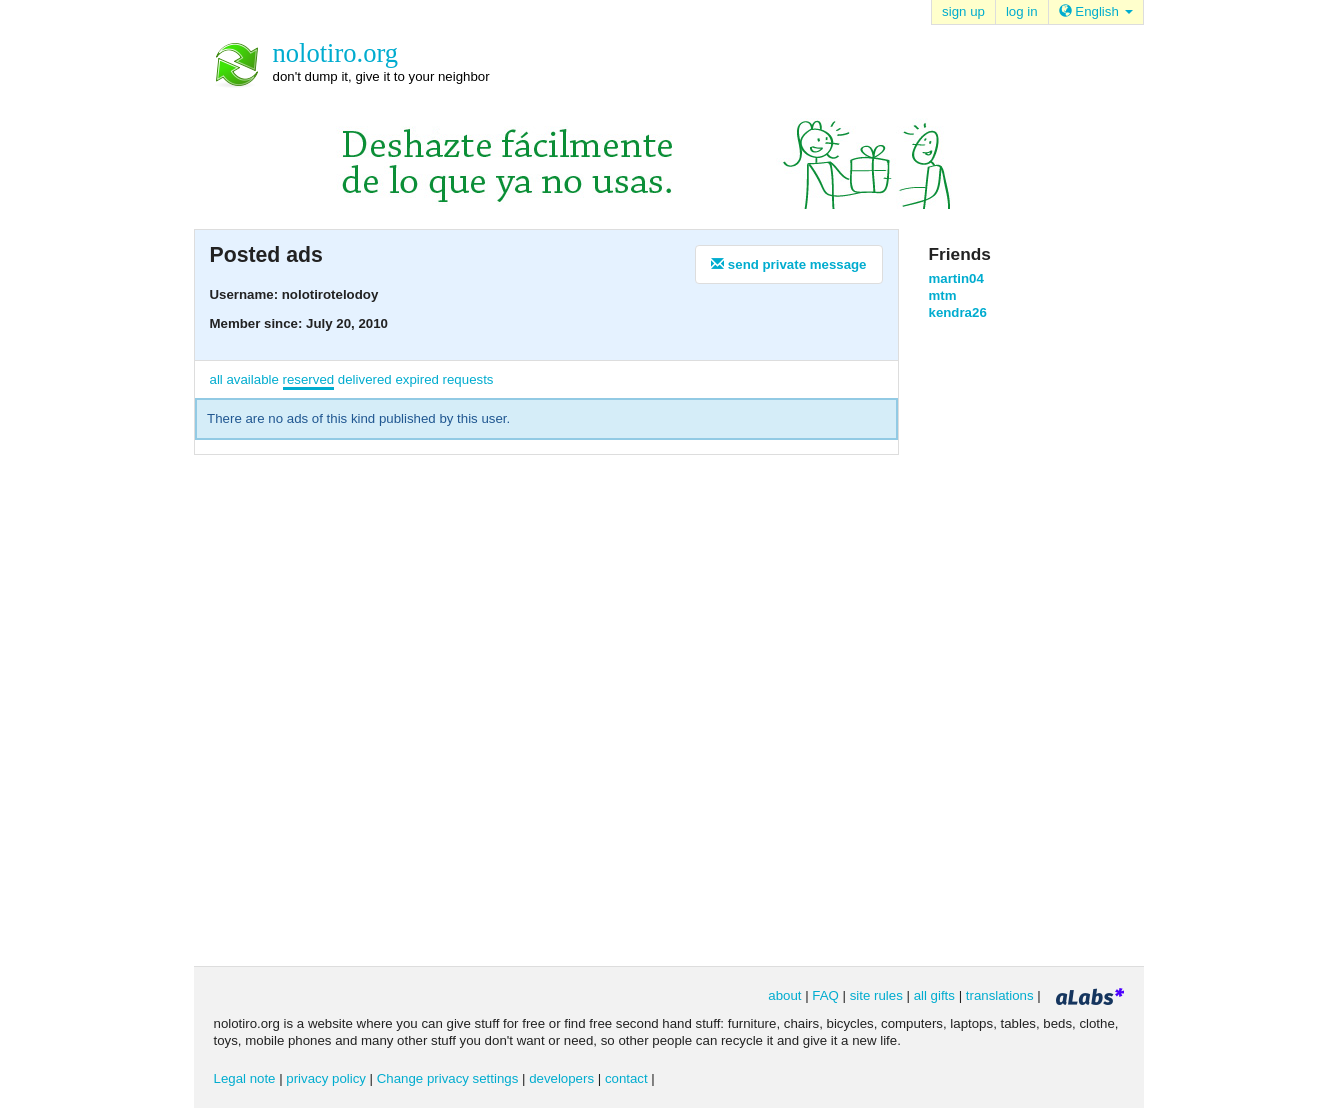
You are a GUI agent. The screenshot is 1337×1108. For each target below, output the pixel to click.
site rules (876, 995)
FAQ (825, 995)
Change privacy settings (448, 1078)
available (252, 379)
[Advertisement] (1009, 642)
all (216, 379)
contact (626, 1078)
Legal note (245, 1078)
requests (468, 379)
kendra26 (958, 312)
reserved (309, 379)
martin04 (956, 278)
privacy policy (326, 1078)
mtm (943, 295)
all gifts (934, 995)
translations (1000, 995)
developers (561, 1078)
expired (417, 379)
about (784, 995)
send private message (788, 264)
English (1096, 11)
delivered (365, 379)
